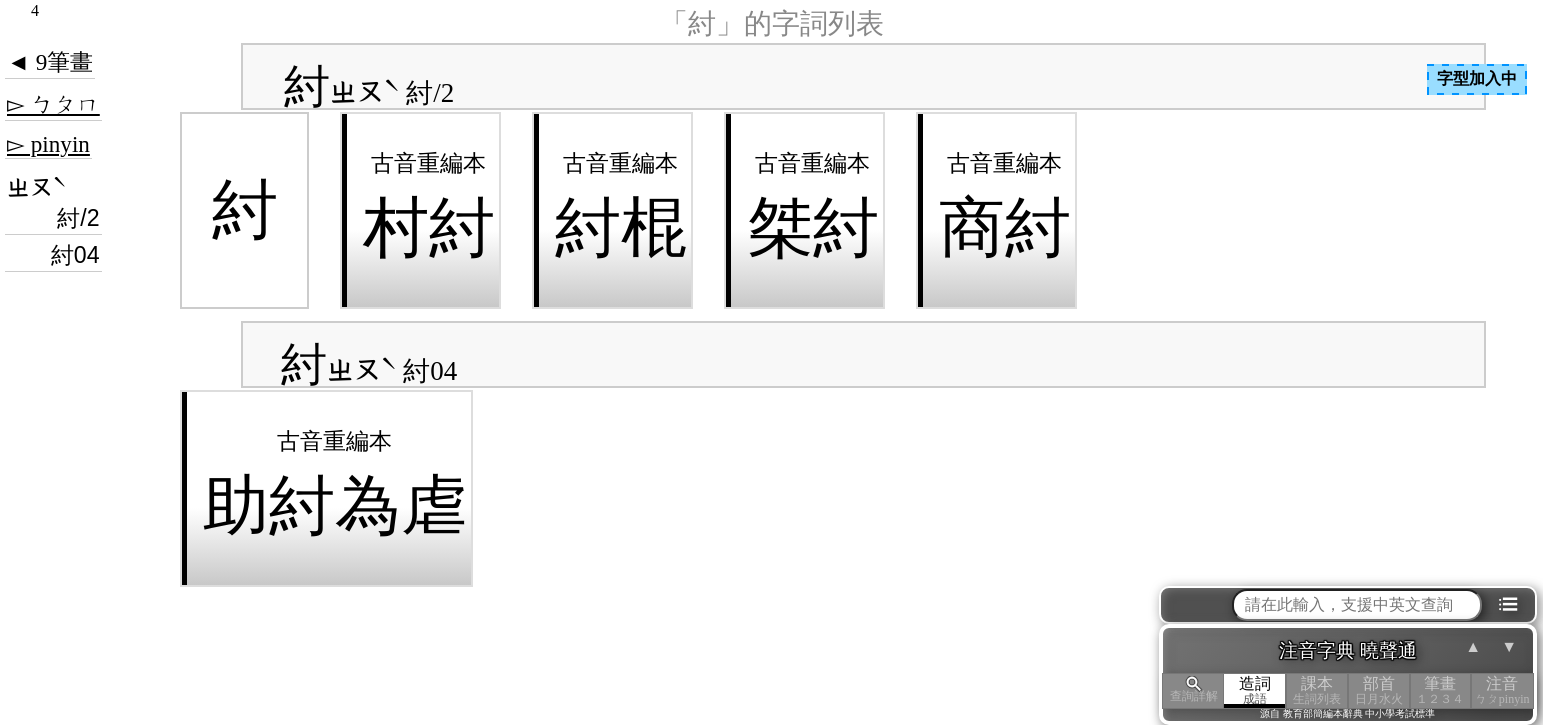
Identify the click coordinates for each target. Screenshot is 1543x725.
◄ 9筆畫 (50, 62)
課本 (1317, 690)
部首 (1379, 690)
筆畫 (1441, 690)
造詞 (1255, 690)
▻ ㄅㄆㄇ (53, 104)
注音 (1502, 690)
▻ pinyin (48, 144)
